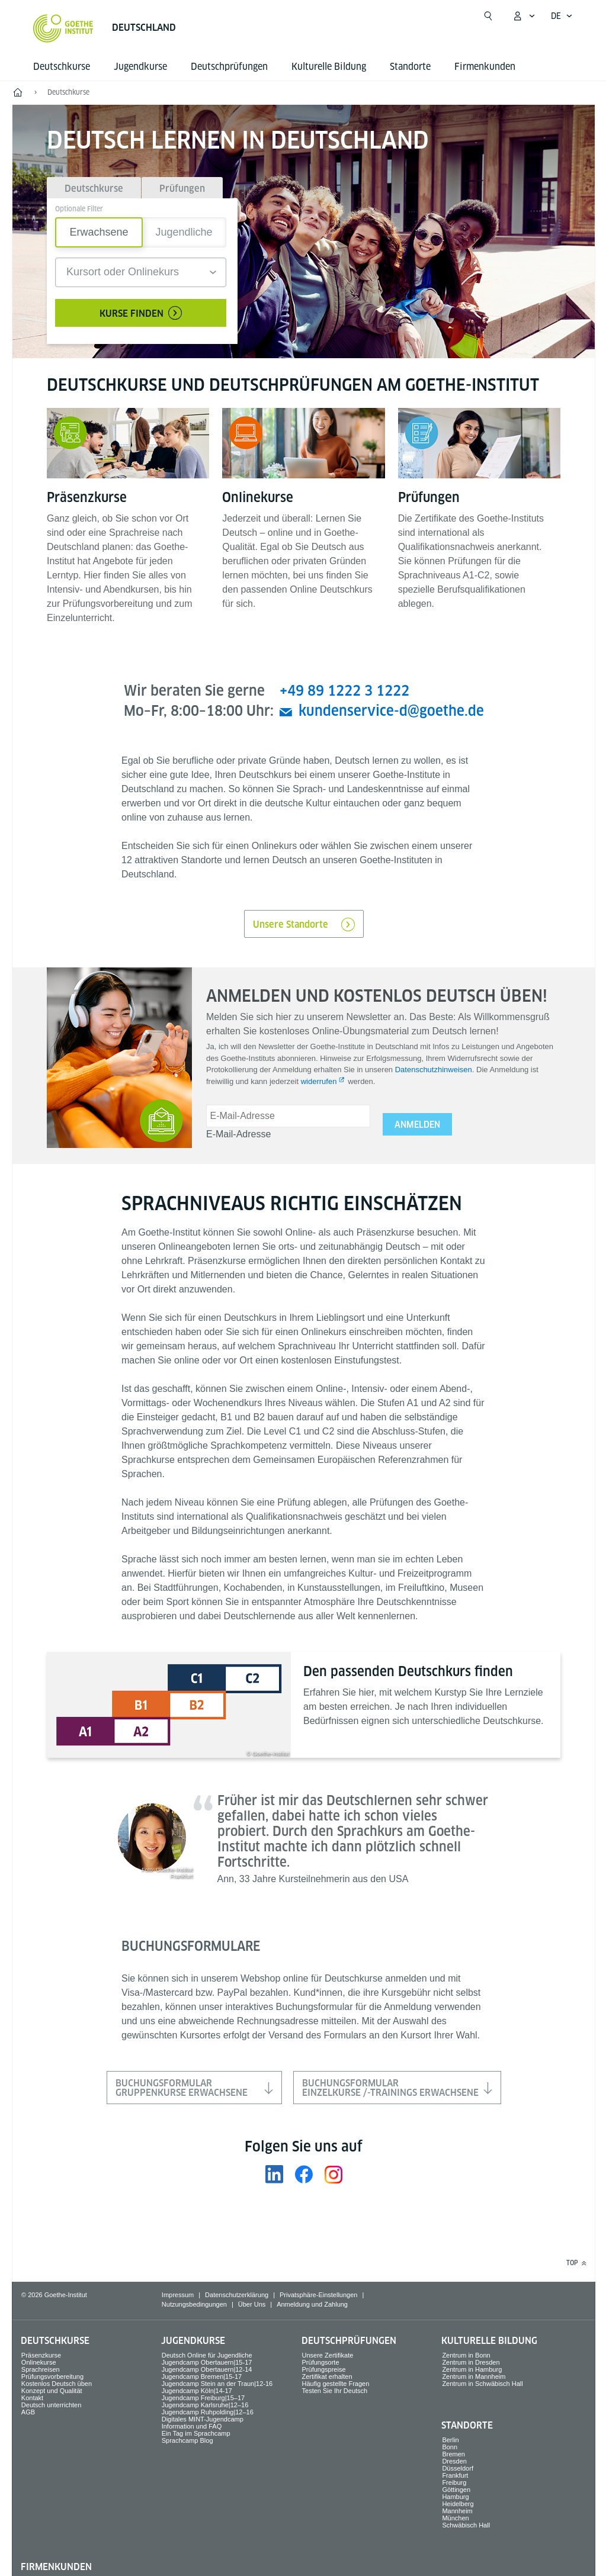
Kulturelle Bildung (328, 66)
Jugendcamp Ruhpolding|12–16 (208, 2412)
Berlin (450, 2439)
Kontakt (32, 2397)
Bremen (453, 2454)
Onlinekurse (38, 2362)
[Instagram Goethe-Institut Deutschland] (333, 2174)
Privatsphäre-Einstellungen (318, 2294)
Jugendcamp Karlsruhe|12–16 (205, 2404)
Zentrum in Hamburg (472, 2369)
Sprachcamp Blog (187, 2440)
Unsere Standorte (304, 924)
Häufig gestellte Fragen (336, 2383)
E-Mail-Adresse (238, 1134)
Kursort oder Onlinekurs (122, 272)
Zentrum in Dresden (470, 2362)
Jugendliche (183, 232)
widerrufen (319, 1081)
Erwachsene (98, 232)
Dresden (454, 2461)
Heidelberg (457, 2503)
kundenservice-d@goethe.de (391, 710)
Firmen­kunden (484, 66)
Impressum (178, 2294)
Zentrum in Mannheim (473, 2376)
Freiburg (454, 2482)
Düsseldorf (457, 2468)
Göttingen (456, 2489)
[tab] (94, 187)
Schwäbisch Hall (466, 2525)
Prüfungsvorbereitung (52, 2376)
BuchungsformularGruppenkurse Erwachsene (194, 2087)
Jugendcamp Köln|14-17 (197, 2390)
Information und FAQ (192, 2426)
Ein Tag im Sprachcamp (196, 2433)
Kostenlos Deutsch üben (56, 2383)
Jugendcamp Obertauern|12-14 (207, 2369)
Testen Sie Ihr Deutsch (335, 2390)
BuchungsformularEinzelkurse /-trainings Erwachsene (397, 2087)
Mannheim (457, 2510)
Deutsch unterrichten (51, 2404)
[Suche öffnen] (488, 16)
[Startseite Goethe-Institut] (63, 28)
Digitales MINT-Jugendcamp (202, 2419)
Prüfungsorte (320, 2362)
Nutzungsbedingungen (194, 2304)
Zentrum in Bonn (466, 2355)
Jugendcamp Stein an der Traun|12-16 (217, 2383)
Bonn (449, 2446)
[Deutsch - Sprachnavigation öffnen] (561, 16)
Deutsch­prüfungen (229, 66)
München (455, 2518)
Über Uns (251, 2304)
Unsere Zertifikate (328, 2355)
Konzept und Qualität (51, 2390)
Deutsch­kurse (61, 66)
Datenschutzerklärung (236, 2294)
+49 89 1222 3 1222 (344, 690)
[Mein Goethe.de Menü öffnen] (523, 15)
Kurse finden (141, 313)
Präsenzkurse (41, 2355)
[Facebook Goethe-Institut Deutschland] (304, 2174)
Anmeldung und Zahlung (312, 2304)
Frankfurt (455, 2475)
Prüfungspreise (324, 2369)
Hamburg (455, 2496)
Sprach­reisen (40, 2369)
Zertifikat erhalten (327, 2376)
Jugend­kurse (140, 66)
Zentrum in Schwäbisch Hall (482, 2383)
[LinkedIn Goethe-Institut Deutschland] (274, 2174)
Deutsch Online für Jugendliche (207, 2355)
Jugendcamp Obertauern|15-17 (207, 2362)
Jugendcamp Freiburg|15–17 (203, 2397)
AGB (28, 2412)
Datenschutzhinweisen (433, 1069)
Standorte (410, 66)
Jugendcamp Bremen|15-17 (202, 2376)
